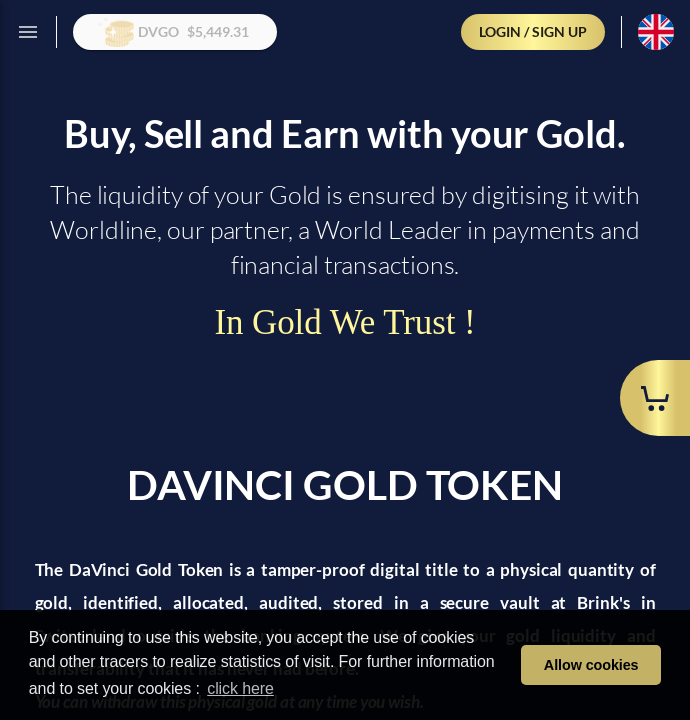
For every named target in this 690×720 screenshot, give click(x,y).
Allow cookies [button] (591, 665)
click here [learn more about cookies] (240, 688)
